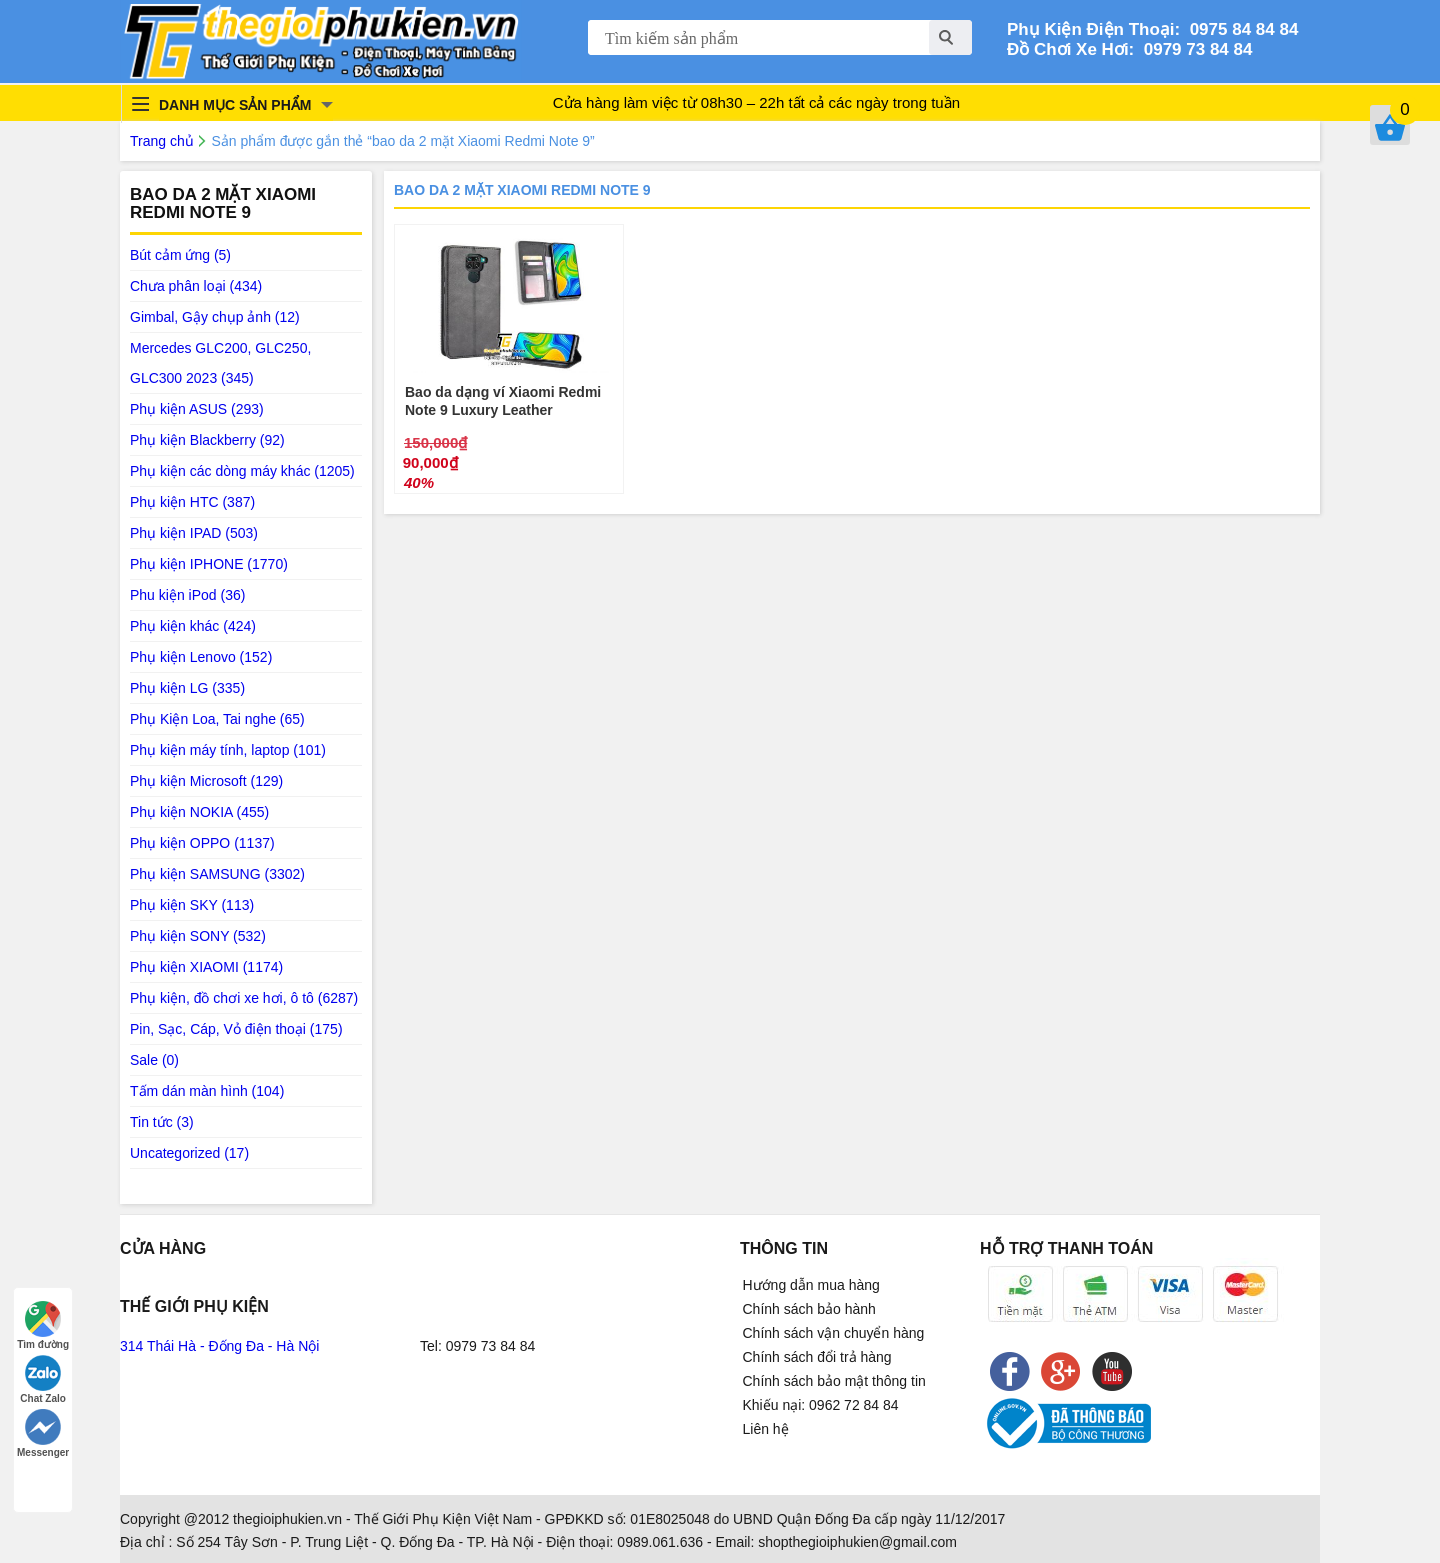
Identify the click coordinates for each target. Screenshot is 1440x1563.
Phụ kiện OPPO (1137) (202, 843)
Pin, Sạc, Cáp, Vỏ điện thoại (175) (236, 1029)
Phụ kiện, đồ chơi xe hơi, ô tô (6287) (244, 998)
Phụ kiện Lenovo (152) (201, 657)
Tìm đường (43, 1325)
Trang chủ (162, 141)
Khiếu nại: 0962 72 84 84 (821, 1405)
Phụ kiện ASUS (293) (197, 409)
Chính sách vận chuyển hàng (834, 1333)
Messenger (43, 1433)
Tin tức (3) (162, 1122)
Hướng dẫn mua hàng (811, 1285)
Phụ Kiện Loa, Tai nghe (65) (217, 719)
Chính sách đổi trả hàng (817, 1357)
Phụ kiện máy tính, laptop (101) (228, 750)
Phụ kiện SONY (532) (198, 936)
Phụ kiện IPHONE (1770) (209, 564)
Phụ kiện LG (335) (187, 688)
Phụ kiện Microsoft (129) (206, 781)
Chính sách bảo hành (809, 1309)
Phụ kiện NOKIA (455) (199, 812)
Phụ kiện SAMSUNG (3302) (217, 874)
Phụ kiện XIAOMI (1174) (206, 967)
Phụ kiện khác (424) (193, 626)
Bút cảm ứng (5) (180, 255)
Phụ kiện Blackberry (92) (207, 440)
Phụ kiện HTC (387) (192, 502)
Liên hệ (766, 1429)
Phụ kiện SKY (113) (192, 905)
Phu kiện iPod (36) (187, 595)
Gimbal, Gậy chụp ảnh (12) (215, 317)
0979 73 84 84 (1193, 49)
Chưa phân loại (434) (196, 286)
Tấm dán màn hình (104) (207, 1091)
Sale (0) (154, 1060)
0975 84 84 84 (1239, 29)
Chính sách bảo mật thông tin (834, 1381)
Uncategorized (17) (189, 1153)
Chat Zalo (43, 1379)
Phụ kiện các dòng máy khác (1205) (242, 471)
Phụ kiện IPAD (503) (194, 533)
